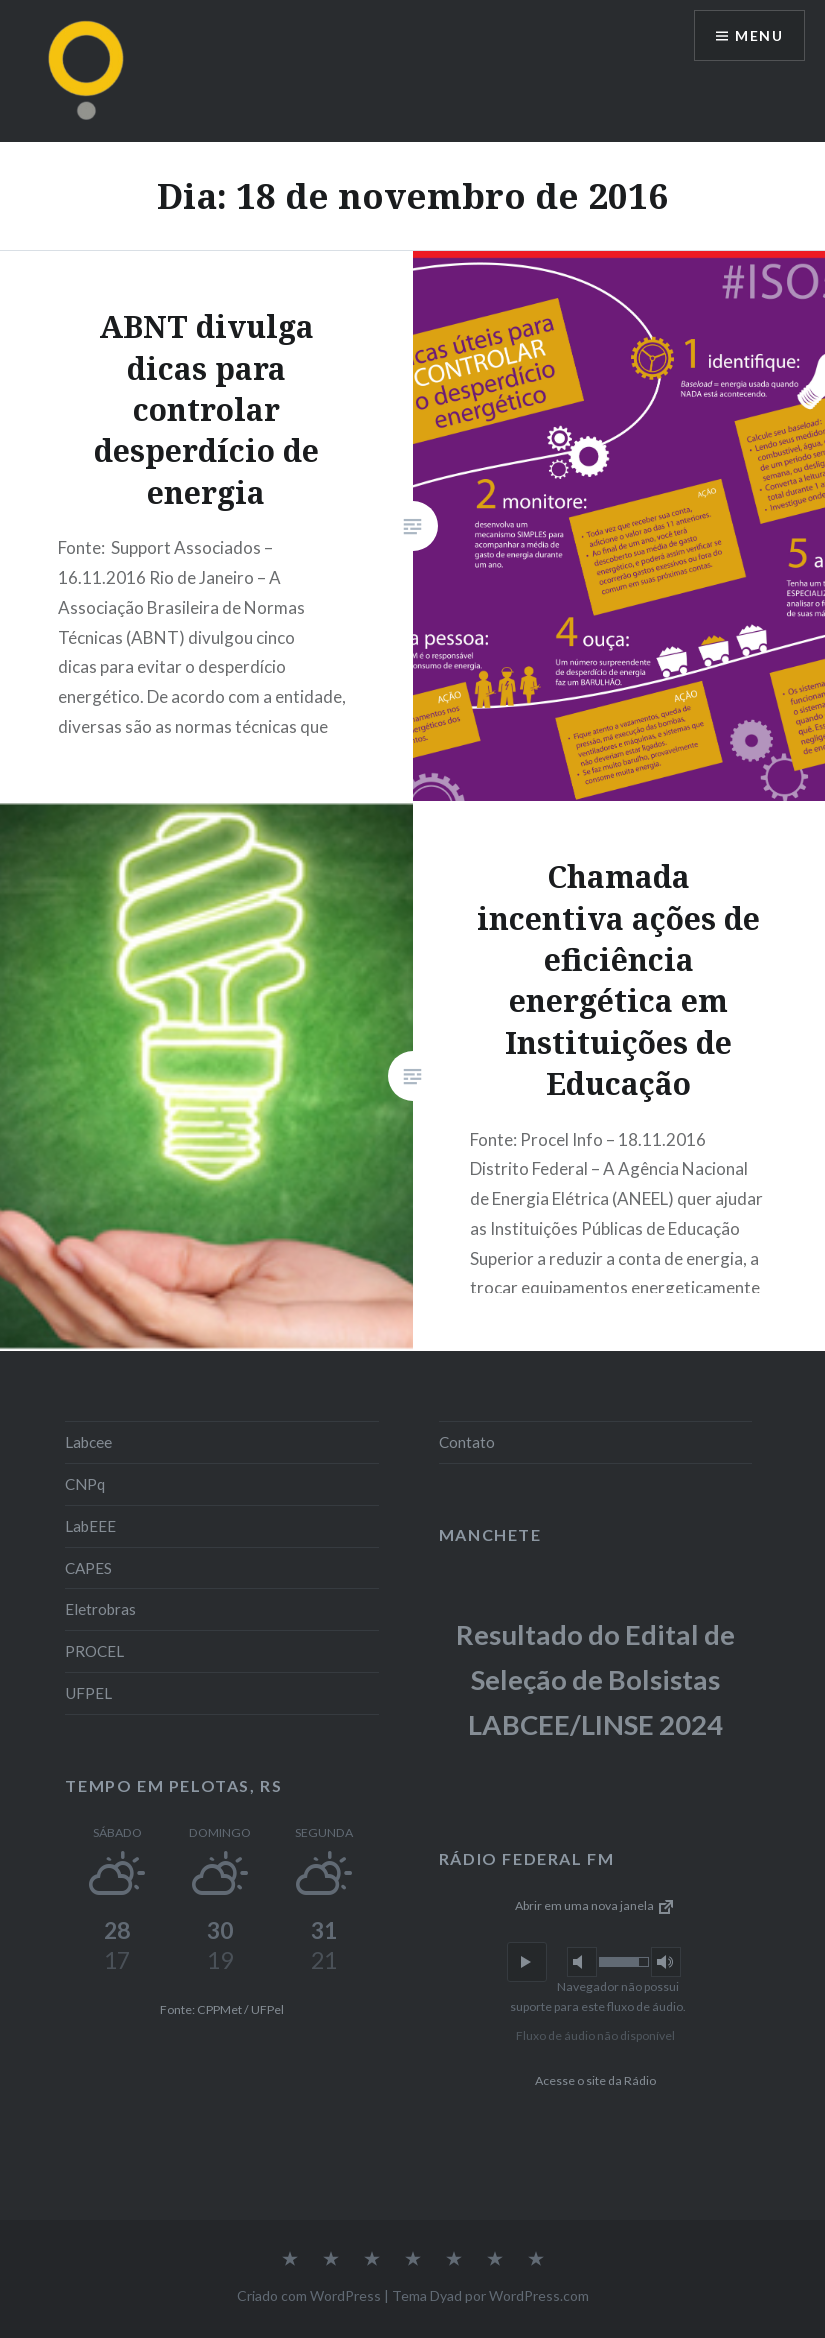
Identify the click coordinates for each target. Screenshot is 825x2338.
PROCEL (94, 1651)
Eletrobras (100, 1609)
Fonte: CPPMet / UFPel (222, 2009)
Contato (467, 1442)
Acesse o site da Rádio (595, 2080)
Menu (759, 35)
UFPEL (88, 1693)
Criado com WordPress (309, 2295)
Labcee (88, 1442)
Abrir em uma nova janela (595, 1905)
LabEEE (90, 1526)
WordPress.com (539, 2295)
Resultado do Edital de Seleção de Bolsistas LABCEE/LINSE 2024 (595, 1679)
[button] (527, 1962)
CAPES (88, 1568)
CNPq (85, 1484)
